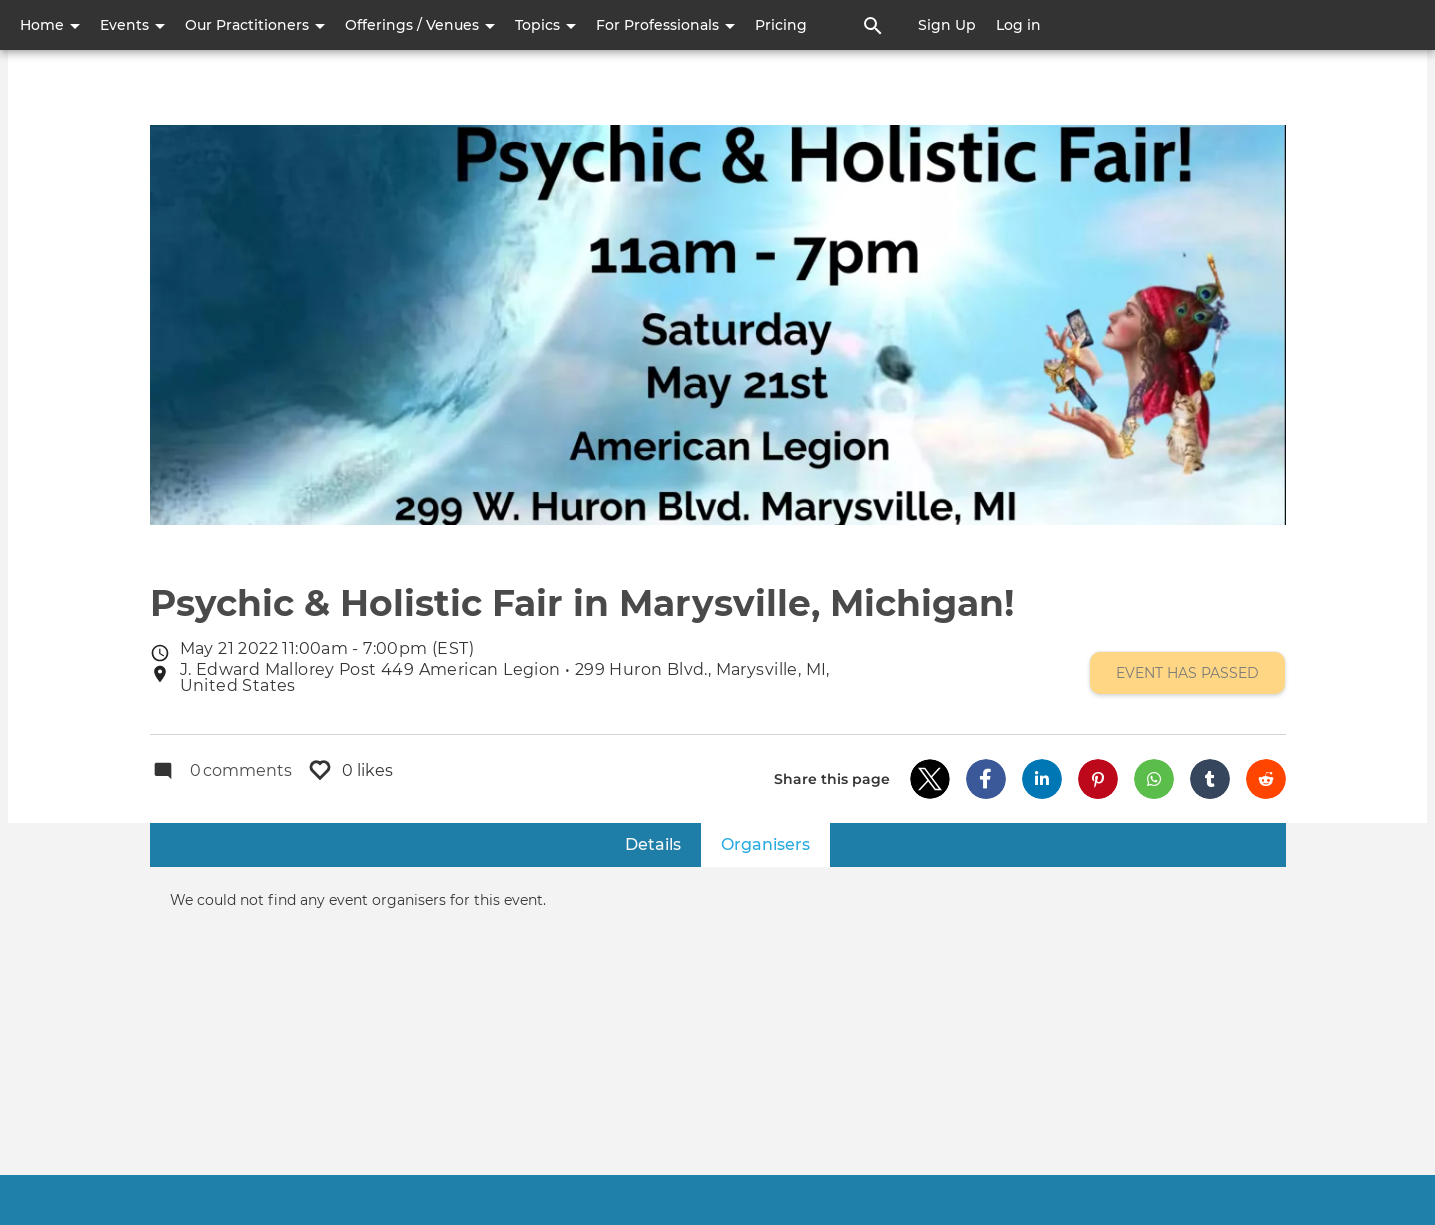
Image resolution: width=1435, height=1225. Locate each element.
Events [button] (132, 25)
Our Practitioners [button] (255, 25)
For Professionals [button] (665, 25)
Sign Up (947, 25)
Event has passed (1187, 673)
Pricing (781, 25)
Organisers (775, 843)
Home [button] (50, 25)
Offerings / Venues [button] (420, 25)
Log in (1018, 25)
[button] (930, 779)
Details (653, 844)
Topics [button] (545, 25)
